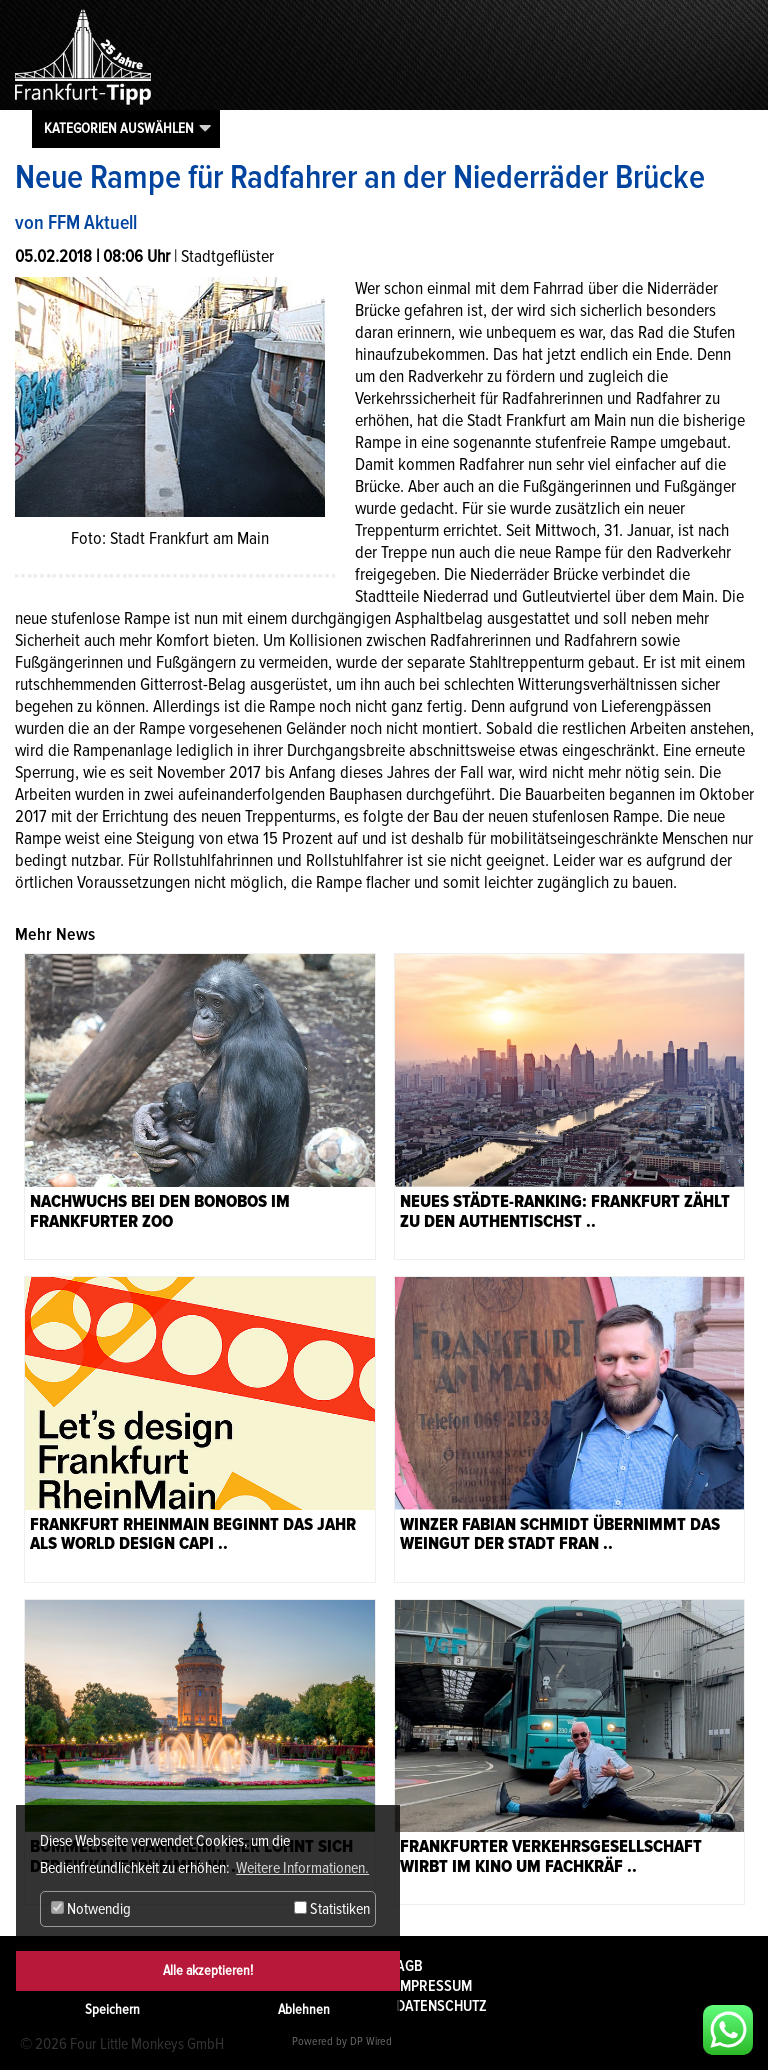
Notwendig (91, 1909)
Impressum (434, 1986)
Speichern (112, 2009)
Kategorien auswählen (119, 128)
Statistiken (332, 1909)
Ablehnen (304, 2009)
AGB (409, 1966)
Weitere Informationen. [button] (302, 1868)
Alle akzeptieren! (208, 1970)
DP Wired (371, 2041)
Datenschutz (441, 2006)
